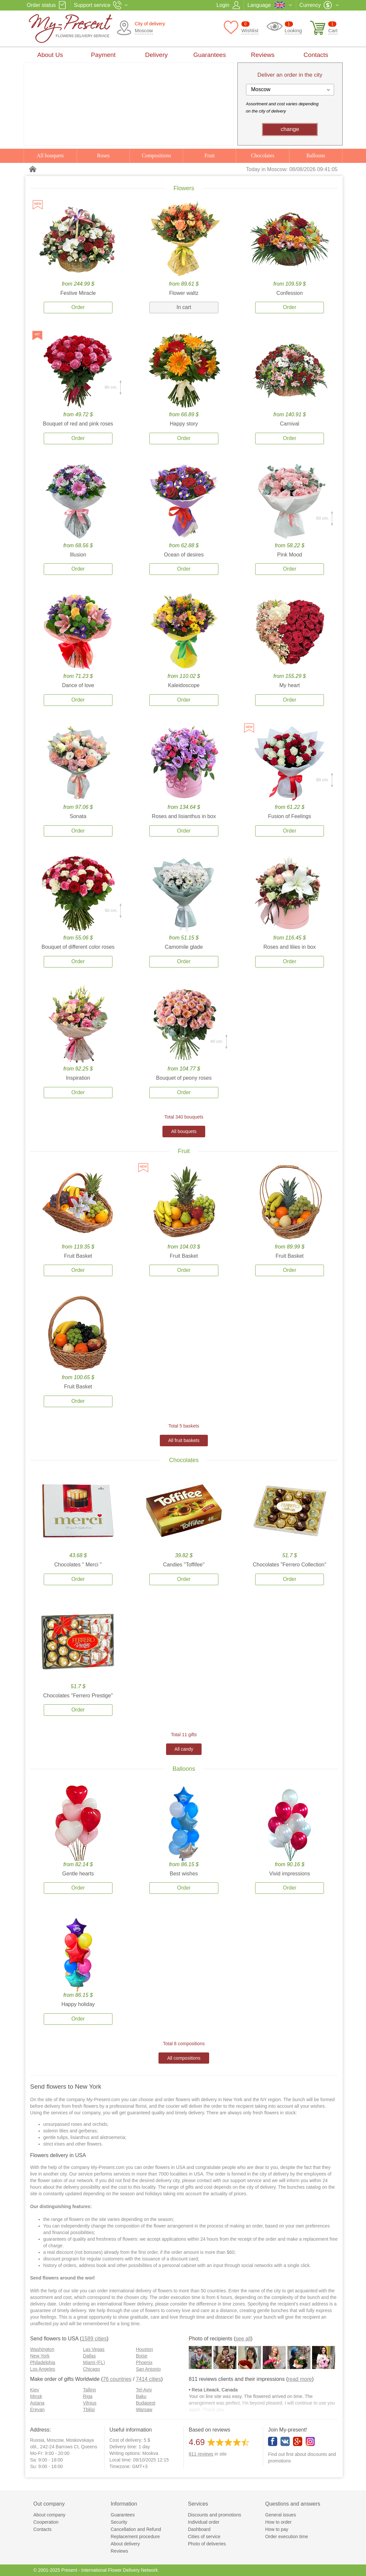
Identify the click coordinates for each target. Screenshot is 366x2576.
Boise (141, 2355)
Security (119, 2522)
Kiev (34, 2389)
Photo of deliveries (207, 2543)
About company (49, 2514)
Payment (103, 54)
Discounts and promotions (214, 2514)
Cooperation (46, 2522)
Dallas (89, 2355)
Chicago (91, 2369)
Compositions (156, 155)
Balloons (315, 155)
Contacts (316, 54)
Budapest (145, 2403)
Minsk (36, 2396)
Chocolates (262, 155)
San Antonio (148, 2369)
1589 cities (94, 2338)
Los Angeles (42, 2369)
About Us (50, 54)
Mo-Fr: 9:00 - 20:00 (50, 2453)
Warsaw (144, 2409)
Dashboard (199, 2529)
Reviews (263, 54)
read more (300, 2379)
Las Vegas (93, 2349)
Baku (141, 2396)
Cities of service (204, 2536)
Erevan (37, 2409)
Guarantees (209, 54)
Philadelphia (42, 2362)
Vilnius (89, 2403)
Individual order (204, 2522)
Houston (144, 2349)
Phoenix (144, 2362)
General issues (280, 2514)
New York (40, 2355)
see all (243, 2338)
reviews (201, 2454)
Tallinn (89, 2389)
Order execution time (286, 2536)
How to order (278, 2522)
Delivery (156, 54)
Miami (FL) (94, 2362)
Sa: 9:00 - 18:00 (46, 2459)
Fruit (210, 155)
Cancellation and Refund (136, 2529)
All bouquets (50, 155)
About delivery (125, 2543)
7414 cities (148, 2379)
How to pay (276, 2529)
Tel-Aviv (144, 2389)
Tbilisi (89, 2409)
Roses (103, 155)
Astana (37, 2403)
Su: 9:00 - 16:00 (46, 2466)
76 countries (117, 2379)
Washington (42, 2349)
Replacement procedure (135, 2536)
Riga (87, 2396)
